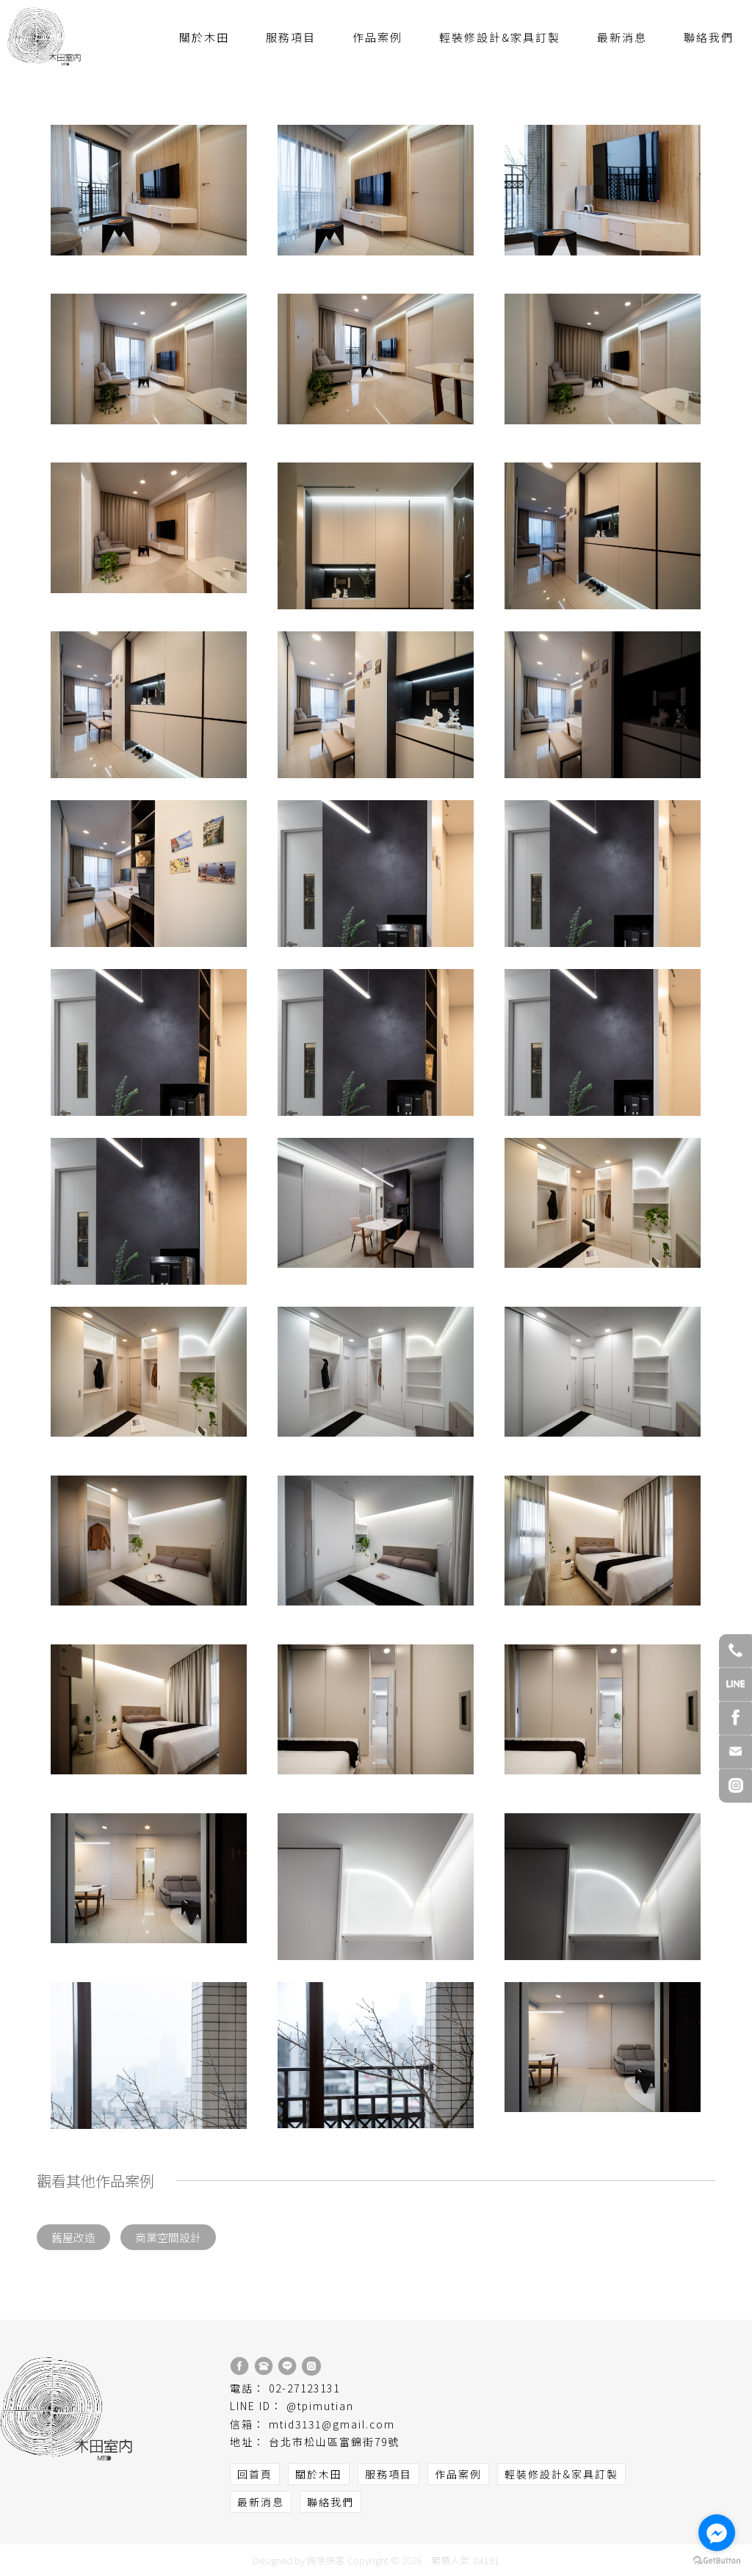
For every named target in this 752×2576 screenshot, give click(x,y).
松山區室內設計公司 (368, 2526)
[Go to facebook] (716, 2532)
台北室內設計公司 (285, 2526)
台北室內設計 (484, 2526)
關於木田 (204, 37)
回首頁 (254, 2474)
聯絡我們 (709, 37)
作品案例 (377, 37)
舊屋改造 (73, 2237)
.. (426, 2560)
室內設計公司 (216, 2526)
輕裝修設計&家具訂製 (499, 37)
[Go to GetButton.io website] (716, 2561)
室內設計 (432, 2526)
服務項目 (291, 37)
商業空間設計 (168, 2237)
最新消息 (622, 37)
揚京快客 (326, 2560)
